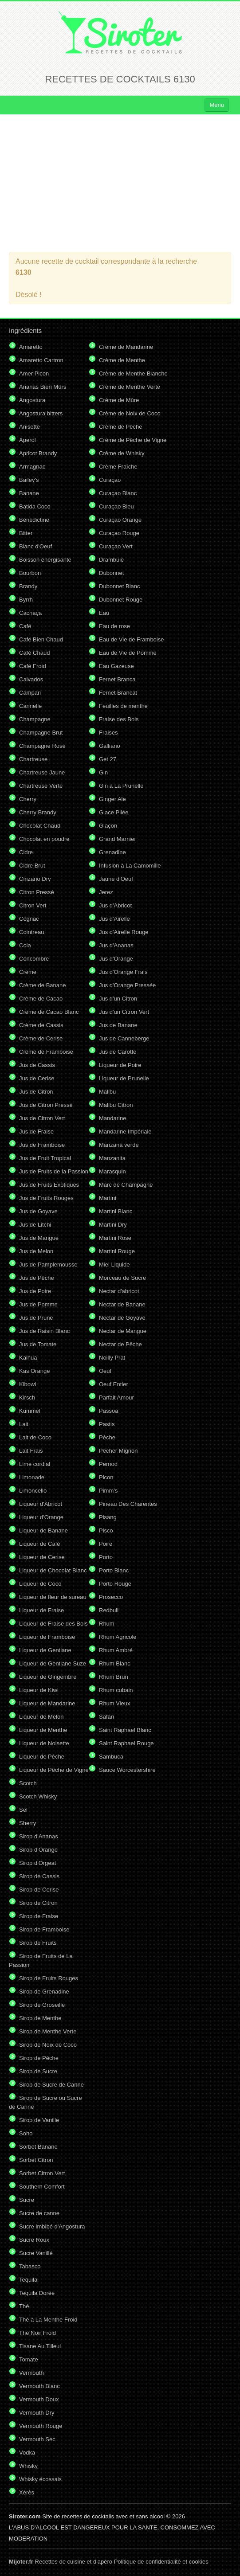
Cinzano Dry (35, 879)
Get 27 (107, 759)
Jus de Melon (36, 1251)
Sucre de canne (39, 2213)
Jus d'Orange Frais (123, 972)
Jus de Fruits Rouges (46, 1198)
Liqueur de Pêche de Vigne (54, 1770)
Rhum (106, 1623)
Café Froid (32, 666)
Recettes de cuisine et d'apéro (60, 2561)
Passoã (108, 1410)
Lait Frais (31, 1450)
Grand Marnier (117, 839)
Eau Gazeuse (116, 666)
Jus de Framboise (42, 1144)
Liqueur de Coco (40, 1583)
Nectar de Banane (122, 1304)
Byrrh (26, 599)
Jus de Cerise (36, 1078)
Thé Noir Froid (37, 2333)
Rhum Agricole (118, 1637)
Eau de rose (114, 626)
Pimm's (108, 1490)
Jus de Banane (118, 1025)
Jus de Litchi (35, 1224)
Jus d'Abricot (115, 905)
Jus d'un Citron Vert (124, 1012)
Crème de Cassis (41, 1025)
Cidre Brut (32, 865)
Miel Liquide (114, 1264)
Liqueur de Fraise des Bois (53, 1623)
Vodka (27, 2452)
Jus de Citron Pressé (46, 1105)
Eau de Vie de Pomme (128, 652)
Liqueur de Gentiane (45, 1650)
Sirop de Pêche (39, 2058)
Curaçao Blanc (118, 493)
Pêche (107, 1437)
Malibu (107, 1091)
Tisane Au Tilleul (40, 2346)
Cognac (29, 918)
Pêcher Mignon (118, 1450)
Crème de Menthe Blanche (133, 373)
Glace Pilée (113, 812)
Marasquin (112, 1171)
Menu (216, 105)
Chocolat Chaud (39, 825)
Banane (29, 493)
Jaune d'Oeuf (116, 879)
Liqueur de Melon (41, 1716)
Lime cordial (34, 1464)
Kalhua (28, 1357)
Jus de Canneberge (124, 1038)
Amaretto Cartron (41, 360)
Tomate (28, 2359)
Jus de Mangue (39, 1238)
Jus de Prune (36, 1317)
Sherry (27, 1823)
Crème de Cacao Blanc (49, 1012)
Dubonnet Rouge (120, 599)
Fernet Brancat (118, 692)
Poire (105, 1543)
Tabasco (29, 2266)
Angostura (32, 400)
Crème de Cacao (41, 998)
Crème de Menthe (122, 360)
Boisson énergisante (45, 559)
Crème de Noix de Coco (130, 413)
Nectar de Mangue (122, 1331)
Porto (106, 1557)
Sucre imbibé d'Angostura (52, 2226)
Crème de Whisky (122, 453)
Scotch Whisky (38, 1796)
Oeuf (105, 1371)
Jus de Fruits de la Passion (53, 1171)
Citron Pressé (36, 892)
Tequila (28, 2279)
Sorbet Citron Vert (42, 2173)
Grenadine (112, 852)
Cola (25, 945)
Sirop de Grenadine (44, 1991)
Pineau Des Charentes (128, 1504)
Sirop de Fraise (38, 1916)
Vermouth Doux (39, 2399)
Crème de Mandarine (126, 347)
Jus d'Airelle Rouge (124, 932)
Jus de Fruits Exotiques (49, 1184)
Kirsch (27, 1397)
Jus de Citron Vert (42, 1118)
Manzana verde (119, 1144)
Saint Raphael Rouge (126, 1743)
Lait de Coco (35, 1437)
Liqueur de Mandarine (47, 1703)
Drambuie (111, 559)
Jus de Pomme (38, 1304)
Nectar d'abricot (119, 1291)
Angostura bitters (41, 413)
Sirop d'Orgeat (37, 1863)
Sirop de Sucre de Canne (51, 2084)
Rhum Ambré (116, 1650)
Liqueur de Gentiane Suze (52, 1663)
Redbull (108, 1610)
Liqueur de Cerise (42, 1557)
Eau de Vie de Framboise (131, 639)
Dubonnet (111, 573)
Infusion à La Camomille (130, 865)
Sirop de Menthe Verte (47, 2031)
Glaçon (108, 825)
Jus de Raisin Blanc (44, 1331)
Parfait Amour (116, 1397)
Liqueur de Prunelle (124, 1078)
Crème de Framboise (46, 1051)
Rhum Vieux (114, 1703)
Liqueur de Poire (120, 1065)
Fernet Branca (117, 679)
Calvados (31, 679)
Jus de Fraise (36, 1131)
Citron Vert (32, 905)
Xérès (26, 2492)
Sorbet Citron (36, 2160)
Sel (23, 1809)
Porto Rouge (115, 1583)
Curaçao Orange (120, 519)
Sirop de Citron (38, 1903)
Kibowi (27, 1384)
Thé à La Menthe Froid (48, 2319)
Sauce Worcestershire (127, 1770)
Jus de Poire (35, 1291)
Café (25, 626)
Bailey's (29, 480)
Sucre (26, 2200)
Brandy (28, 586)
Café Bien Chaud (41, 639)
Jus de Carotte (118, 1051)
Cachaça (30, 613)
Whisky (28, 2466)
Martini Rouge (117, 1251)
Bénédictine (34, 519)
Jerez (106, 892)
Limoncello (33, 1490)
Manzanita (112, 1158)
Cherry (27, 799)
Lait (23, 1424)
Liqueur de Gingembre (47, 1676)
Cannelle (30, 706)
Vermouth (31, 2372)
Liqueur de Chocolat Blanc (53, 1570)
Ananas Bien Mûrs (42, 386)
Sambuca (111, 1756)
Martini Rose (115, 1238)
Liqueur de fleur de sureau (53, 1597)
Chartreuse (33, 759)
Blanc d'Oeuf (35, 546)
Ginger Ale (112, 799)
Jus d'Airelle (114, 918)
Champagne (35, 719)
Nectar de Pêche (120, 1344)
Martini (107, 1198)
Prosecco (111, 1597)
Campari (30, 692)
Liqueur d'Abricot (40, 1504)
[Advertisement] (120, 183)
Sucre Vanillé (36, 2253)
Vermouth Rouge (41, 2426)
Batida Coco (35, 506)
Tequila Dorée (37, 2293)
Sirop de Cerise (39, 1889)
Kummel (29, 1410)
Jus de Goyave (38, 1211)
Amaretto (31, 347)
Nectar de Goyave (122, 1317)
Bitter (25, 533)
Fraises (108, 732)
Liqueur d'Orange (41, 1517)
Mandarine (112, 1118)
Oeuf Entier (113, 1384)
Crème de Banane (42, 985)
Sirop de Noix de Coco (48, 2044)
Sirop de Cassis (39, 1876)
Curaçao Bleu (116, 506)
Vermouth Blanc (39, 2386)
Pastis (106, 1424)
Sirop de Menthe (40, 2018)
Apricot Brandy (38, 453)
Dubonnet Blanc (119, 586)
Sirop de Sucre (38, 2071)
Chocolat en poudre (44, 839)
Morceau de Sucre (122, 1277)
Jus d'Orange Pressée (127, 985)
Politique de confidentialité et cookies (161, 2561)
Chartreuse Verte (41, 785)
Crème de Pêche (120, 426)
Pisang (108, 1517)
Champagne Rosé (42, 746)
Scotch (28, 1783)
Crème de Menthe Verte (129, 386)
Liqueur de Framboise (47, 1637)
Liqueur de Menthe (43, 1730)
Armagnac (32, 466)
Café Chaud (34, 652)
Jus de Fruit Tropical (45, 1158)
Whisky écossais (40, 2479)
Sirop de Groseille (42, 2004)
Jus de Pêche (36, 1277)
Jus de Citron (36, 1091)
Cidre (26, 852)
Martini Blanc (115, 1211)
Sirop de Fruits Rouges (48, 1978)
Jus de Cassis (37, 1065)
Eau (104, 613)
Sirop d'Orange (38, 1849)
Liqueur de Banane (43, 1530)
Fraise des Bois (119, 719)
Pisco (106, 1530)
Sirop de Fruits (38, 1942)
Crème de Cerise (41, 1038)
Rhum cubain (116, 1690)
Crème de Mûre (119, 400)
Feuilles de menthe (123, 706)
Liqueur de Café (39, 1543)
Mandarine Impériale (125, 1131)
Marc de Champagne (126, 1184)
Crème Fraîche (118, 466)
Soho (25, 2133)
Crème (27, 972)
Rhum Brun (113, 1676)
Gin (103, 772)
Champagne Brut (41, 732)
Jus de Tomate (37, 1344)
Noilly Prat (112, 1357)
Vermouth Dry (36, 2412)
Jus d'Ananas (116, 945)
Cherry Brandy (37, 812)
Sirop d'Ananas (38, 1836)
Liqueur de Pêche (41, 1756)
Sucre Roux (34, 2239)
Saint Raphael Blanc (125, 1730)
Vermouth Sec (37, 2439)
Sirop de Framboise (44, 1929)
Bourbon (30, 573)
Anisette (29, 426)
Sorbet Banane (38, 2146)
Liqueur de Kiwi (39, 1690)
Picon (106, 1477)
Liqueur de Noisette (44, 1743)
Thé (24, 2306)
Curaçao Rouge (119, 533)
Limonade (31, 1477)
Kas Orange (34, 1371)
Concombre (34, 958)
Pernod (108, 1464)
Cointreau (31, 932)
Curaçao (110, 480)
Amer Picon (34, 373)
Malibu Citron (116, 1105)
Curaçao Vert (116, 546)
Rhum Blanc (114, 1663)
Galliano (109, 746)
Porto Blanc (114, 1570)
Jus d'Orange (116, 958)
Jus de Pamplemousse (48, 1264)
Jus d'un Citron (118, 998)
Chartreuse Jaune (42, 772)
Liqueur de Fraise (41, 1610)
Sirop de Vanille (39, 2120)
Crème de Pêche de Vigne (132, 440)
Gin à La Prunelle (121, 785)
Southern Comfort (42, 2186)
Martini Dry (113, 1224)
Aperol (27, 440)
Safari (106, 1716)
